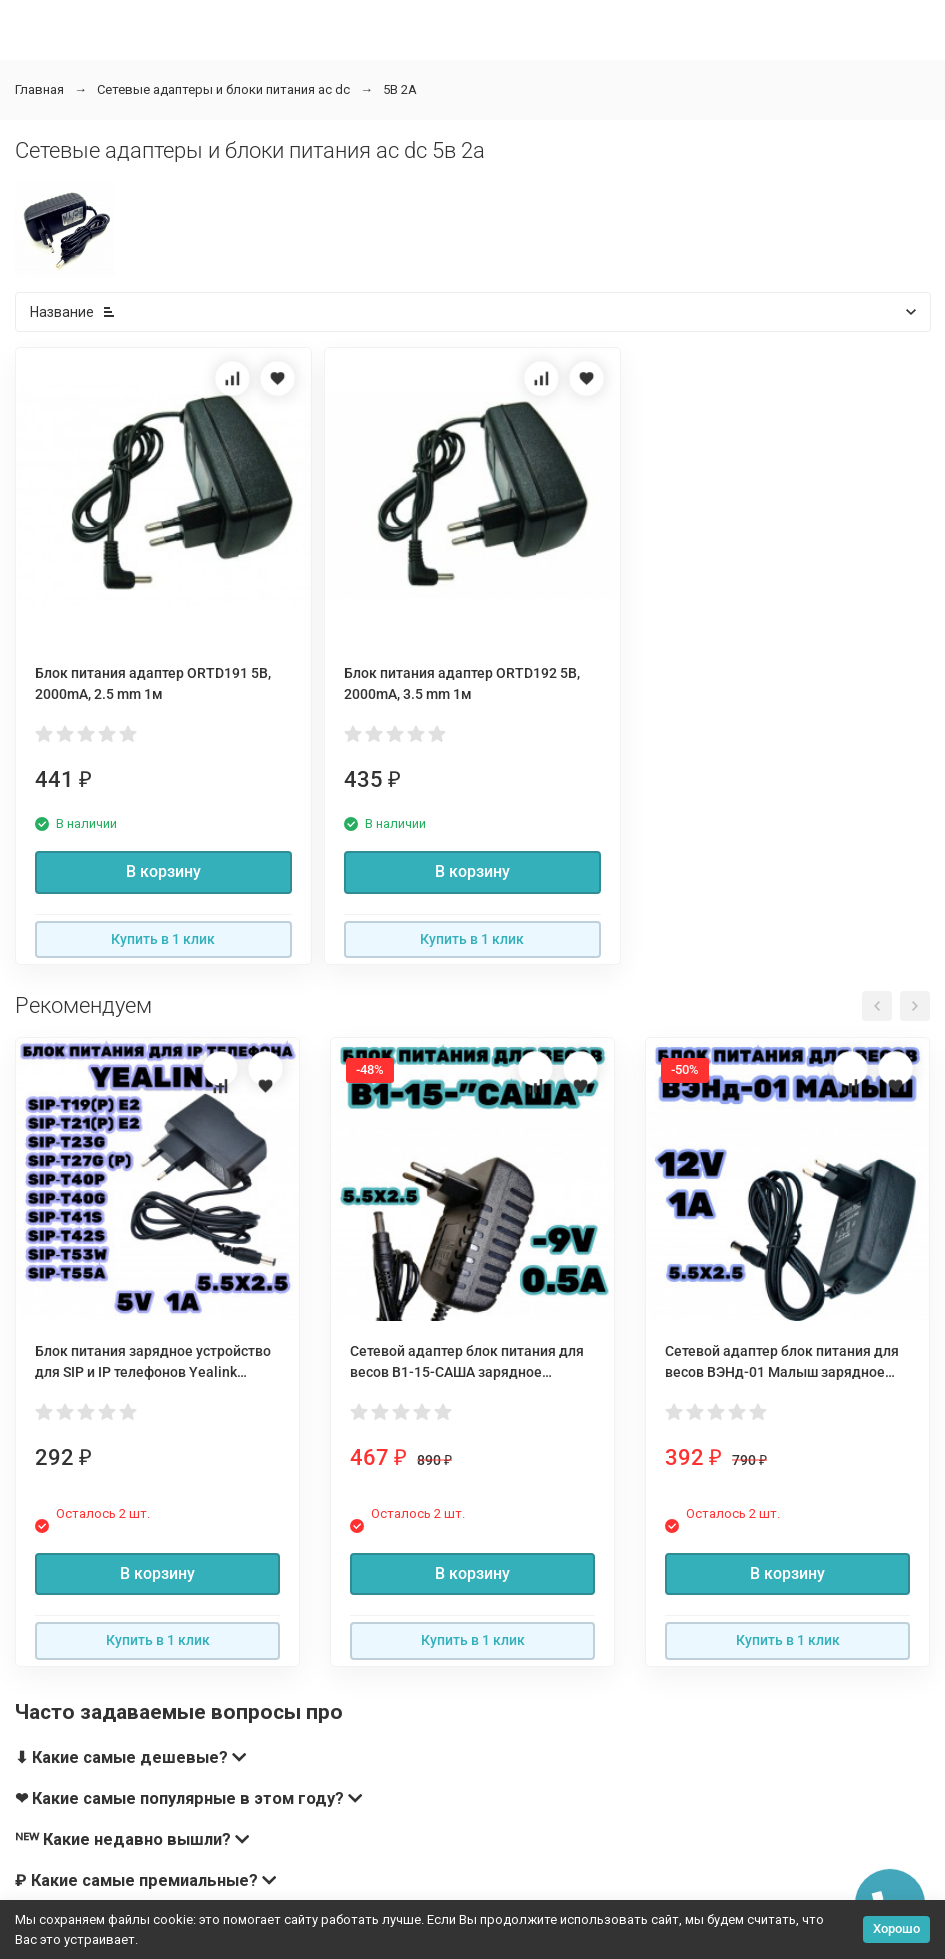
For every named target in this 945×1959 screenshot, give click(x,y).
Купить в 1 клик (163, 939)
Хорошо (896, 1928)
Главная (39, 89)
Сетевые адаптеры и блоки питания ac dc (223, 89)
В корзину (163, 871)
